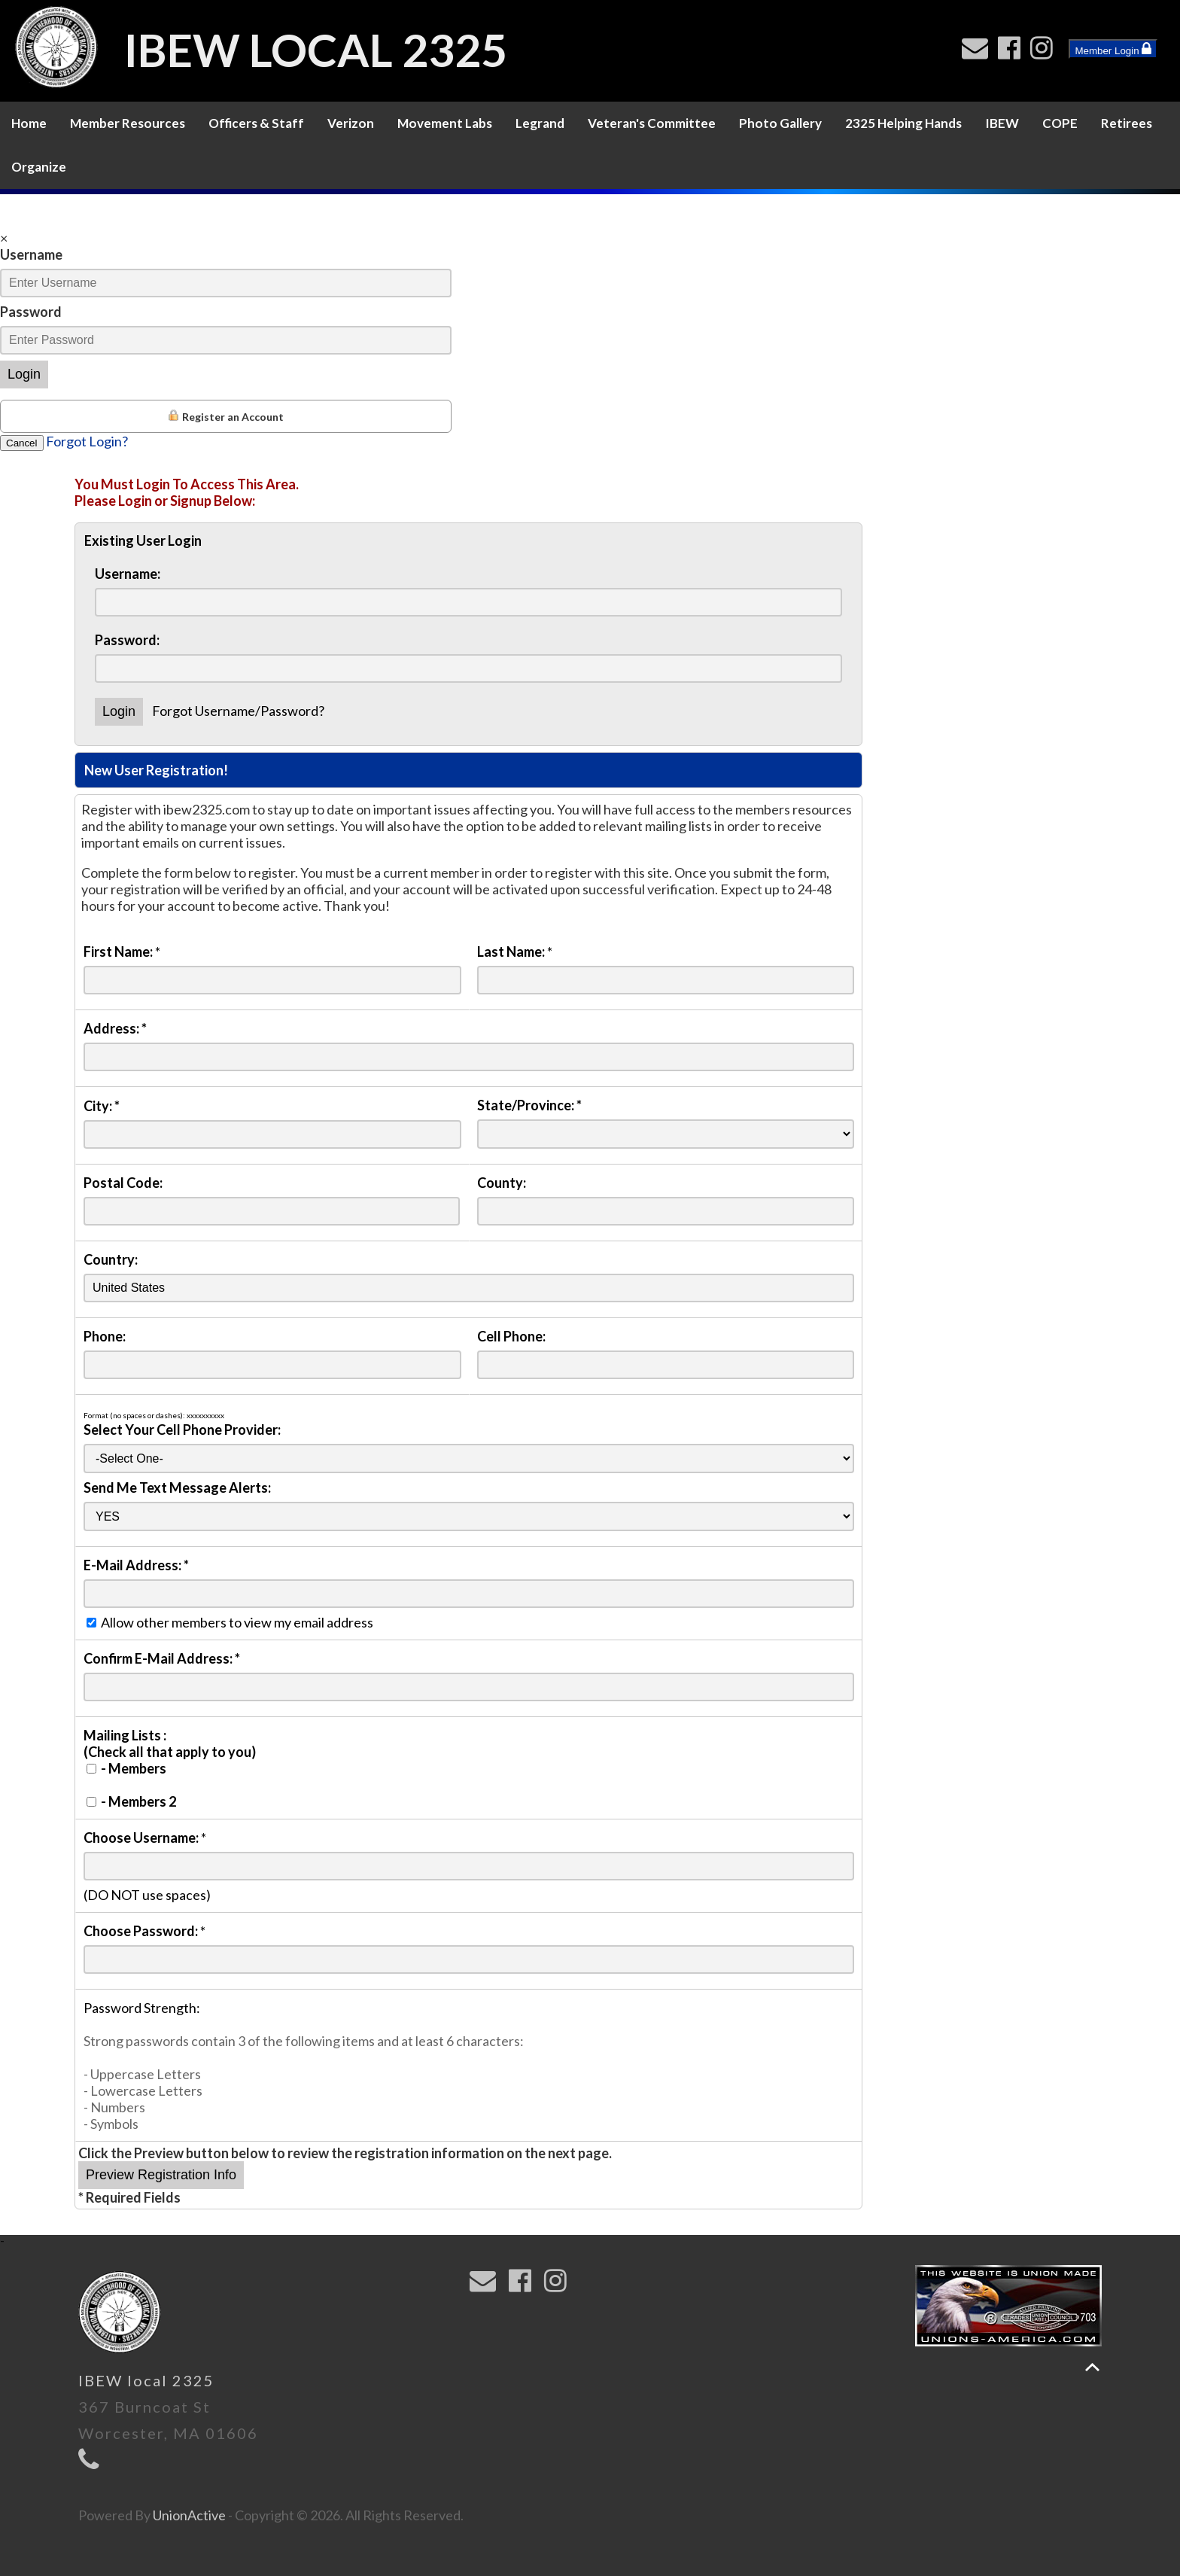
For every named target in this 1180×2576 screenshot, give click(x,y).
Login (24, 374)
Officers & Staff (256, 123)
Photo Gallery (780, 123)
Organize (38, 167)
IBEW (1002, 123)
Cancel (22, 443)
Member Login (1113, 48)
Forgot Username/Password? (238, 710)
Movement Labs (444, 123)
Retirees (1126, 123)
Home (29, 123)
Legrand (539, 123)
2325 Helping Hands (903, 123)
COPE (1060, 123)
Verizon (350, 123)
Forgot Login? (87, 441)
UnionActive (189, 2515)
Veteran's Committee (652, 123)
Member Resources (127, 123)
